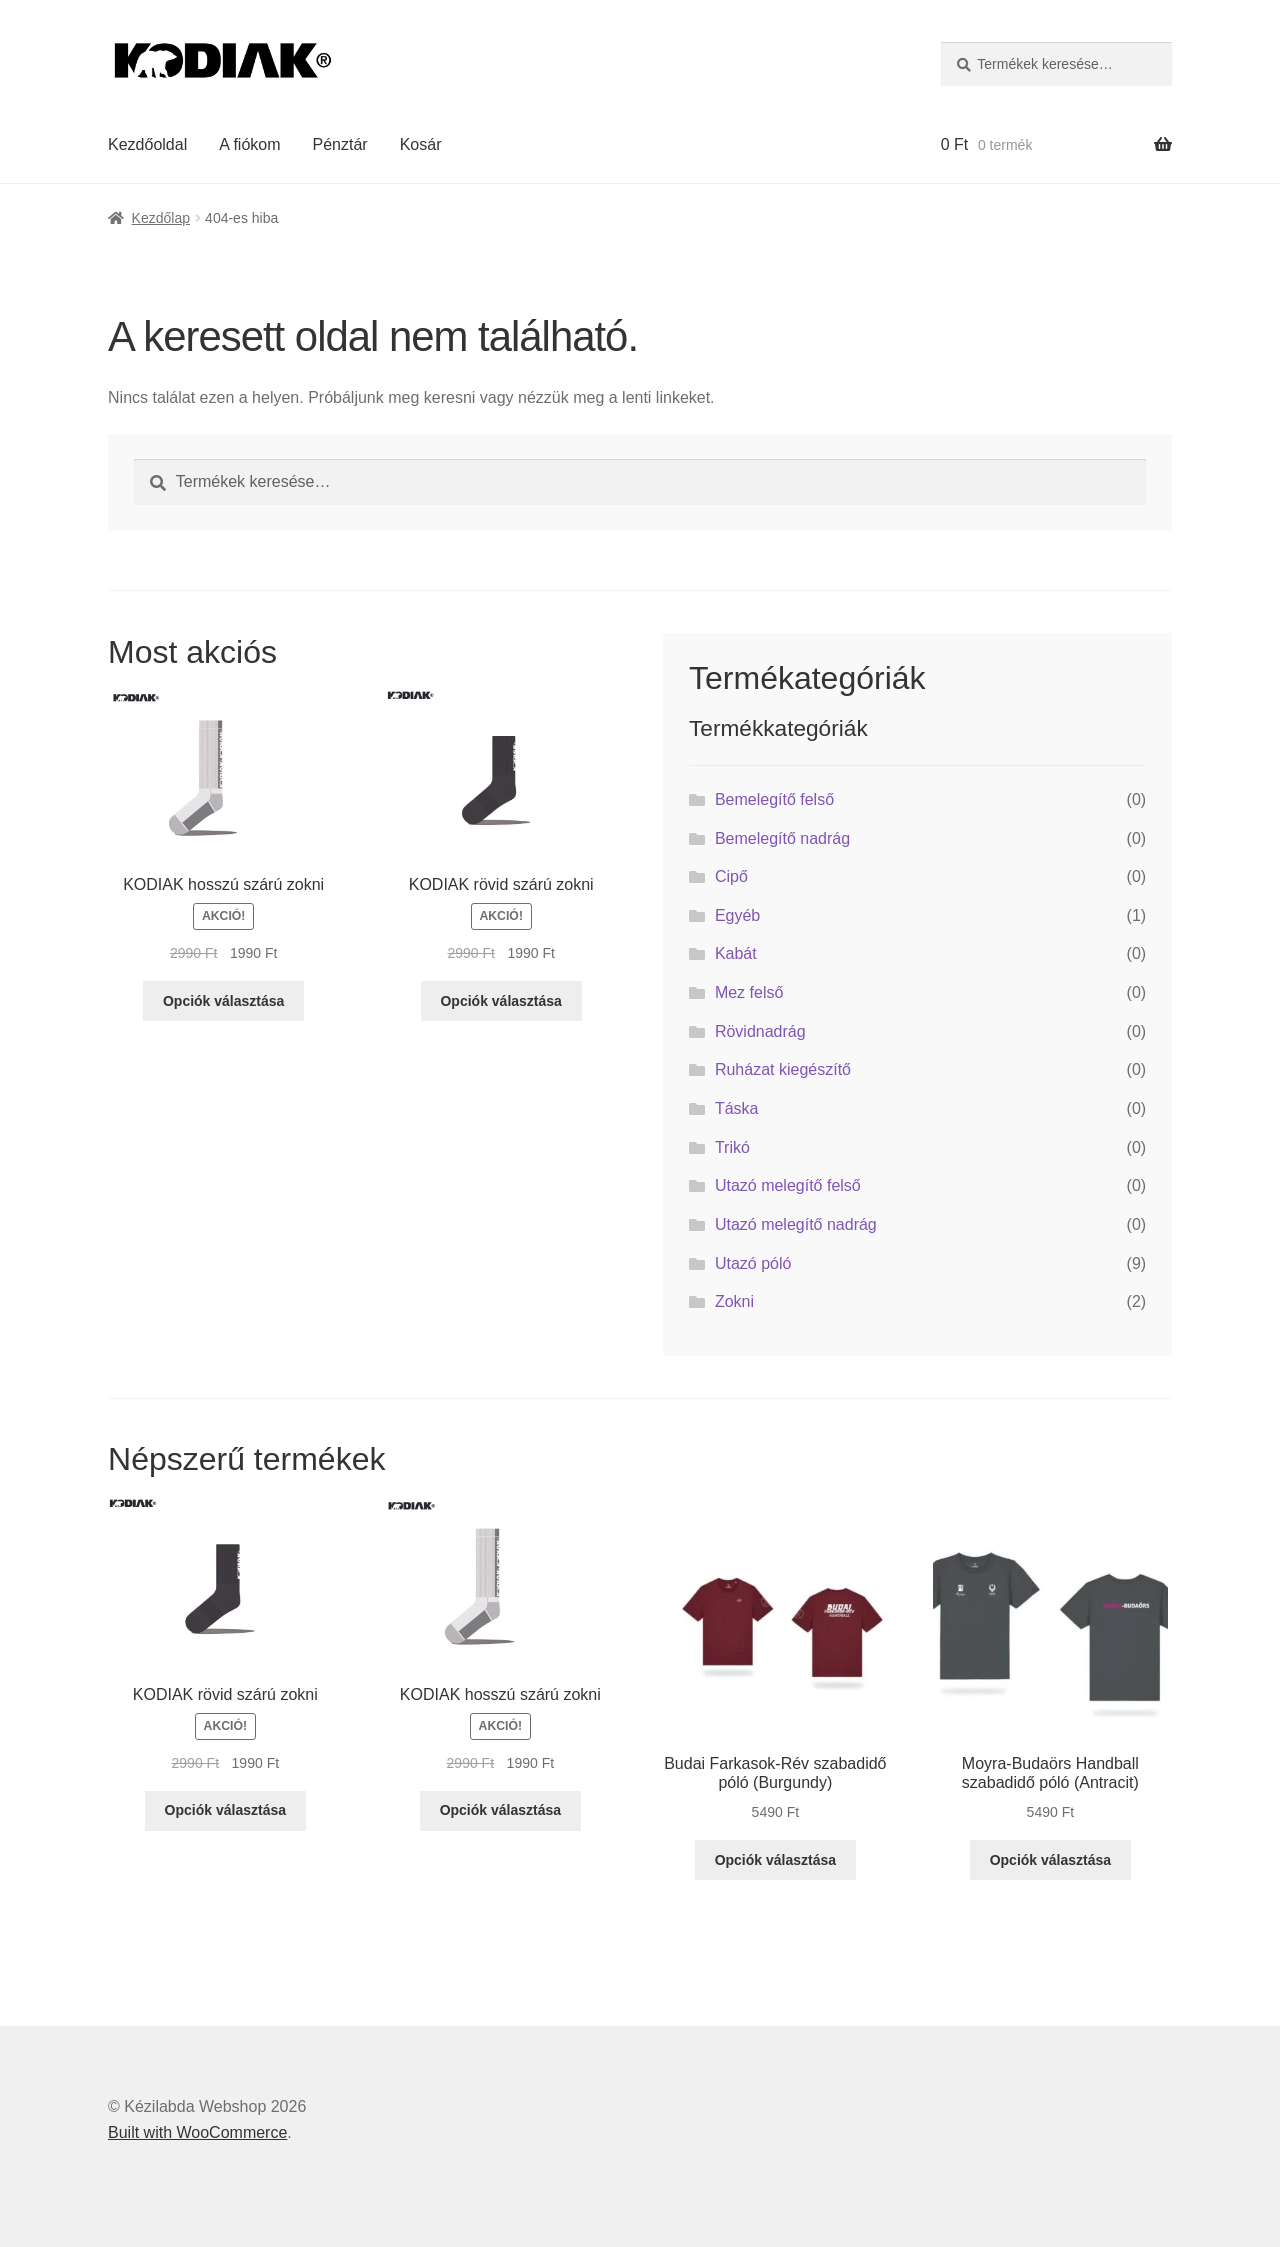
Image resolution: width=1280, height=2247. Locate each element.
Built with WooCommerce (197, 2132)
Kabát (736, 953)
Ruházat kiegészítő (783, 1069)
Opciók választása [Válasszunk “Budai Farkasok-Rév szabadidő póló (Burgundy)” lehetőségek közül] (775, 1860)
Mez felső (749, 992)
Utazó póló (753, 1263)
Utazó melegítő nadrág (796, 1224)
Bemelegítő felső (774, 799)
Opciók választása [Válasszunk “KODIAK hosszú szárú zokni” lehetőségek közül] (223, 1001)
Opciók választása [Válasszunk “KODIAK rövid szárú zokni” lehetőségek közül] (500, 1001)
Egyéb (737, 915)
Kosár (421, 144)
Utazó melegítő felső (788, 1185)
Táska (737, 1108)
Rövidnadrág (760, 1031)
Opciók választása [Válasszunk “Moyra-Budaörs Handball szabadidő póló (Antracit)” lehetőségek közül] (1050, 1860)
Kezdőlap (161, 218)
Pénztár (340, 144)
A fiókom (249, 144)
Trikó (732, 1147)
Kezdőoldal (147, 144)
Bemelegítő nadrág (782, 838)
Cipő (731, 876)
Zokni (734, 1301)
